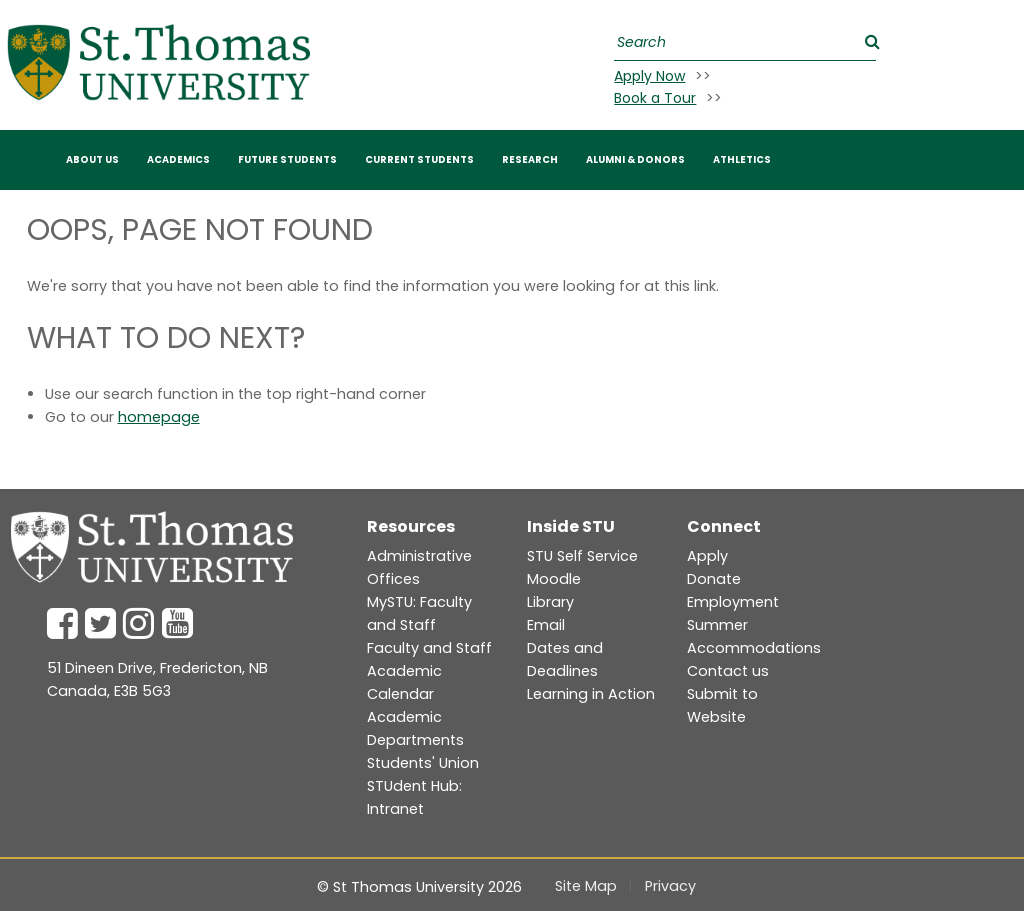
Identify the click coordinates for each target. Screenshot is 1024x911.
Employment (733, 602)
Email (546, 625)
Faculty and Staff (429, 648)
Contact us (728, 671)
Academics (178, 159)
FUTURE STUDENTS (287, 159)
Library (550, 602)
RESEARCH (530, 159)
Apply (707, 556)
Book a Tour (655, 98)
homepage (159, 417)
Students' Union (423, 763)
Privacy (670, 886)
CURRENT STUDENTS (419, 159)
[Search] (742, 42)
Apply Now (649, 76)
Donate (714, 579)
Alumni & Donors (635, 159)
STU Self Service (582, 556)
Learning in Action (591, 694)
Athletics (742, 159)
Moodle (554, 579)
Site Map (586, 886)
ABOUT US (92, 159)
